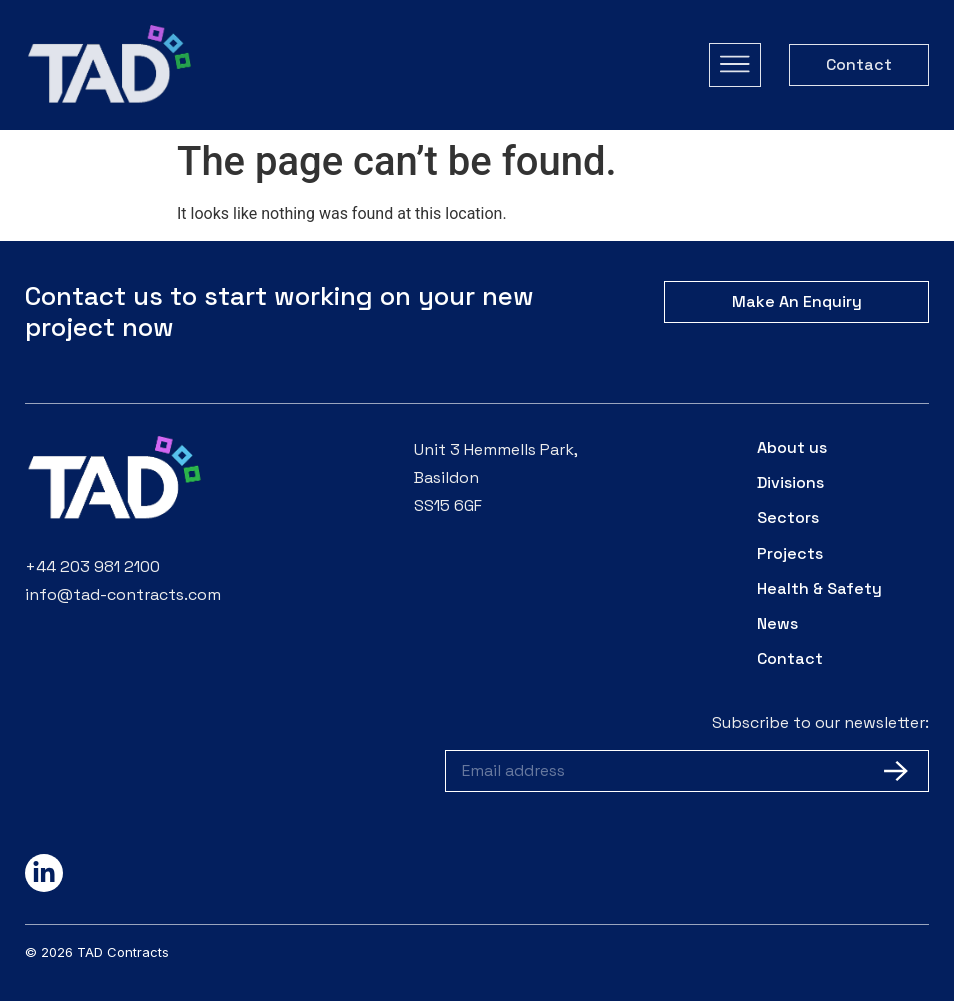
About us (792, 447)
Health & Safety (819, 588)
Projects (790, 553)
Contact (790, 658)
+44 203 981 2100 (92, 566)
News (777, 623)
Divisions (790, 482)
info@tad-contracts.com (123, 594)
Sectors (788, 517)
